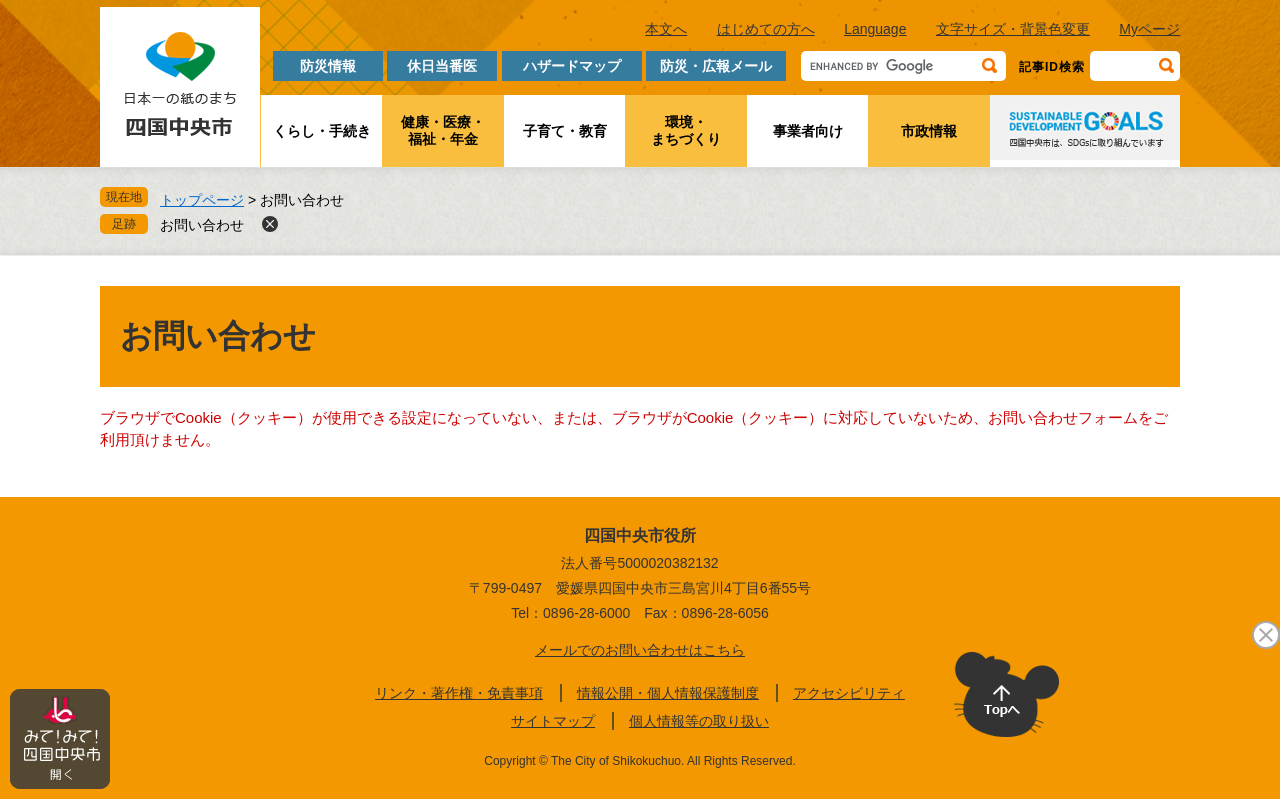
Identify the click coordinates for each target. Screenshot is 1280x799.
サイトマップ (553, 721)
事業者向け (808, 131)
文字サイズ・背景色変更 (1013, 29)
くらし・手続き (322, 131)
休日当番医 (442, 66)
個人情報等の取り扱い (699, 721)
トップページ (202, 200)
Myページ (1149, 29)
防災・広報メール (716, 66)
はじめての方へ (766, 29)
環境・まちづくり (686, 130)
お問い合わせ (202, 225)
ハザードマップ (572, 66)
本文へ (666, 29)
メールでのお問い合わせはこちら (640, 650)
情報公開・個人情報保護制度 (668, 693)
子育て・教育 (565, 131)
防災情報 (328, 66)
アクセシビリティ (849, 693)
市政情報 (929, 131)
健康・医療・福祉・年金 (443, 130)
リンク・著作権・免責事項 (459, 693)
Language (875, 29)
